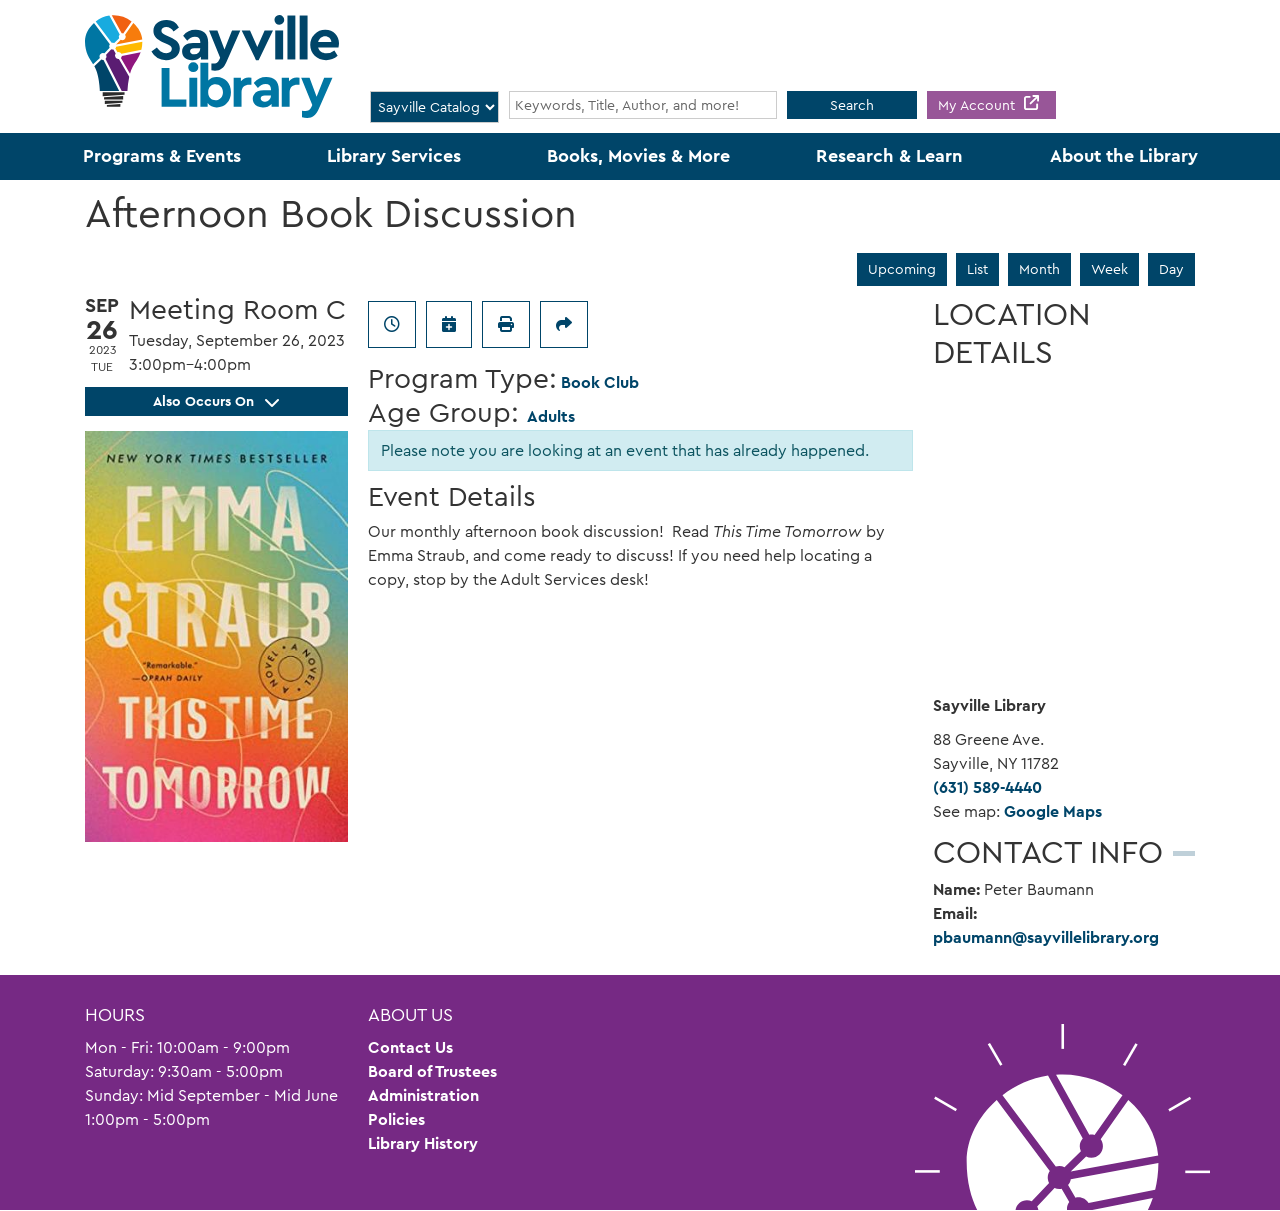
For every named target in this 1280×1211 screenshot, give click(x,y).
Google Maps (1053, 811)
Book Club (600, 382)
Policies (396, 1119)
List (977, 269)
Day (1171, 269)
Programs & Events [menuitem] (162, 156)
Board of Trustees (432, 1071)
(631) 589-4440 (987, 787)
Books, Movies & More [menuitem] (638, 156)
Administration (423, 1095)
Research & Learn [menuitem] (889, 156)
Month (1039, 269)
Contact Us (410, 1047)
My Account (978, 105)
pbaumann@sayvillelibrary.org (1046, 937)
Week (1109, 269)
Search (852, 105)
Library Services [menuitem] (394, 156)
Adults (551, 416)
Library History (423, 1143)
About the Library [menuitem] (1124, 156)
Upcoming (902, 269)
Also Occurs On (216, 401)
